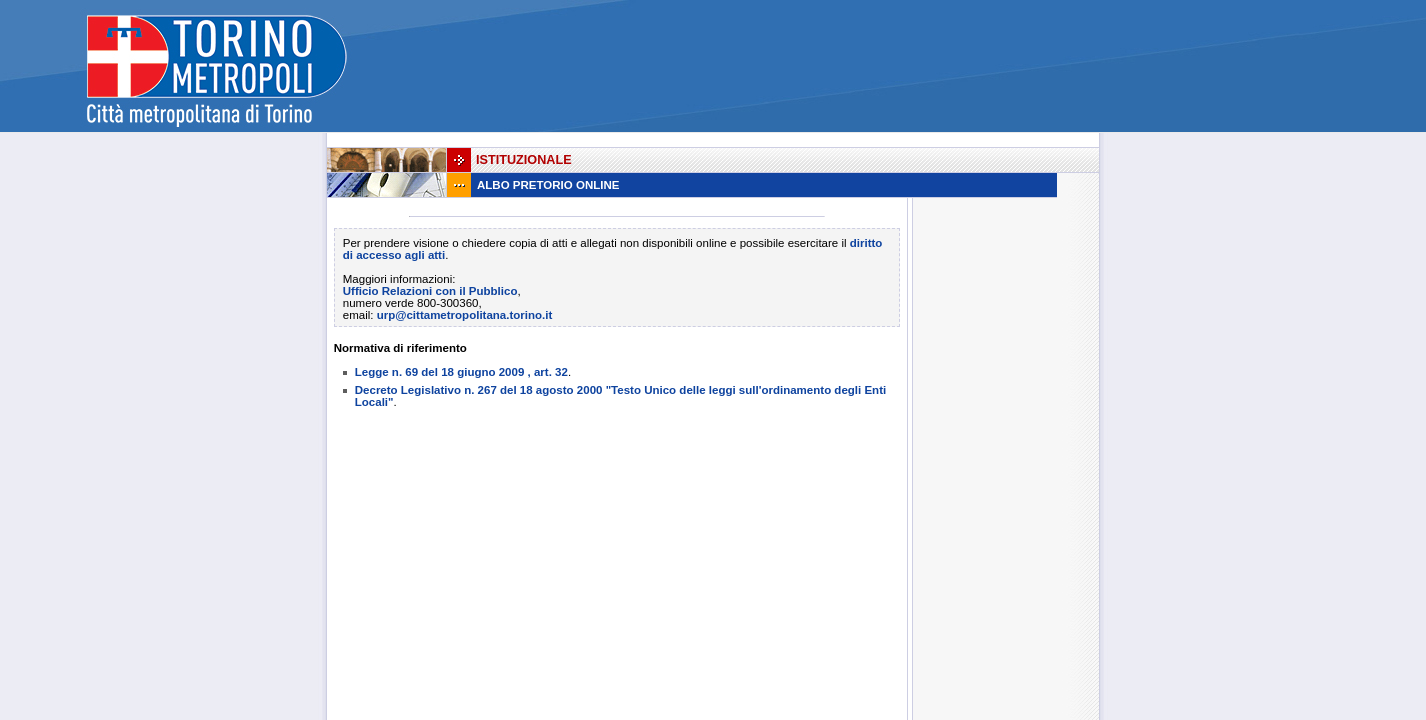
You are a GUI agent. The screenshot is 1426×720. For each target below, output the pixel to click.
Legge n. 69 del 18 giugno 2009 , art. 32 (461, 372)
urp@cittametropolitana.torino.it (465, 315)
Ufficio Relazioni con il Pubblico (430, 291)
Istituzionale (524, 160)
